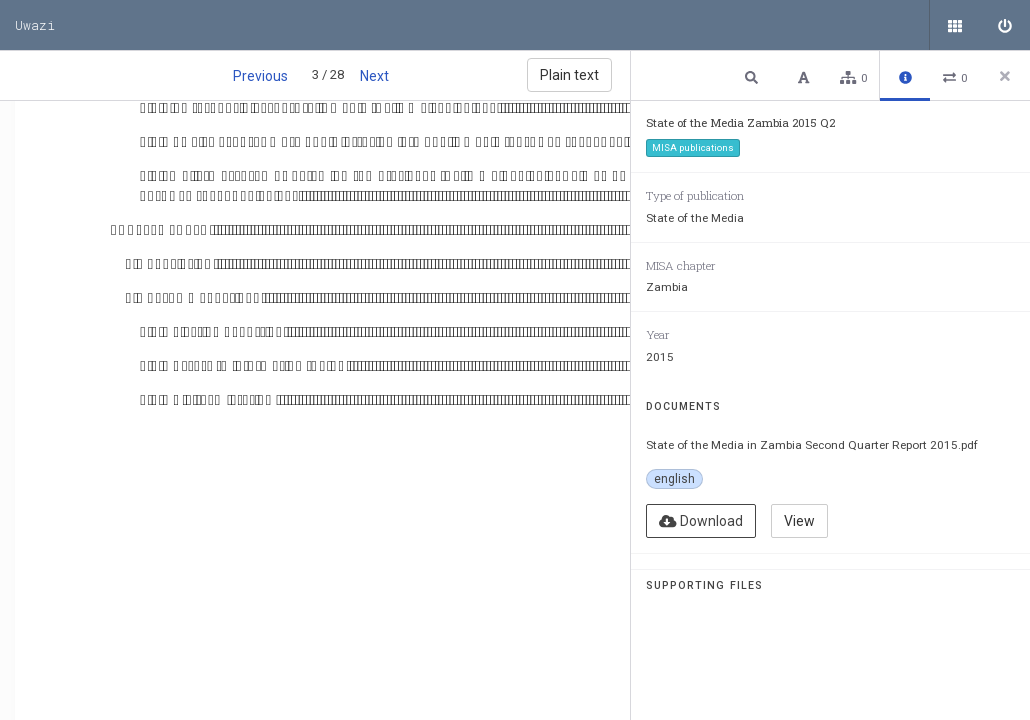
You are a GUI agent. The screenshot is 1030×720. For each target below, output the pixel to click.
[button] (754, 76)
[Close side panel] (1005, 76)
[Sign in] (1005, 25)
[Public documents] (955, 25)
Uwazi (35, 25)
